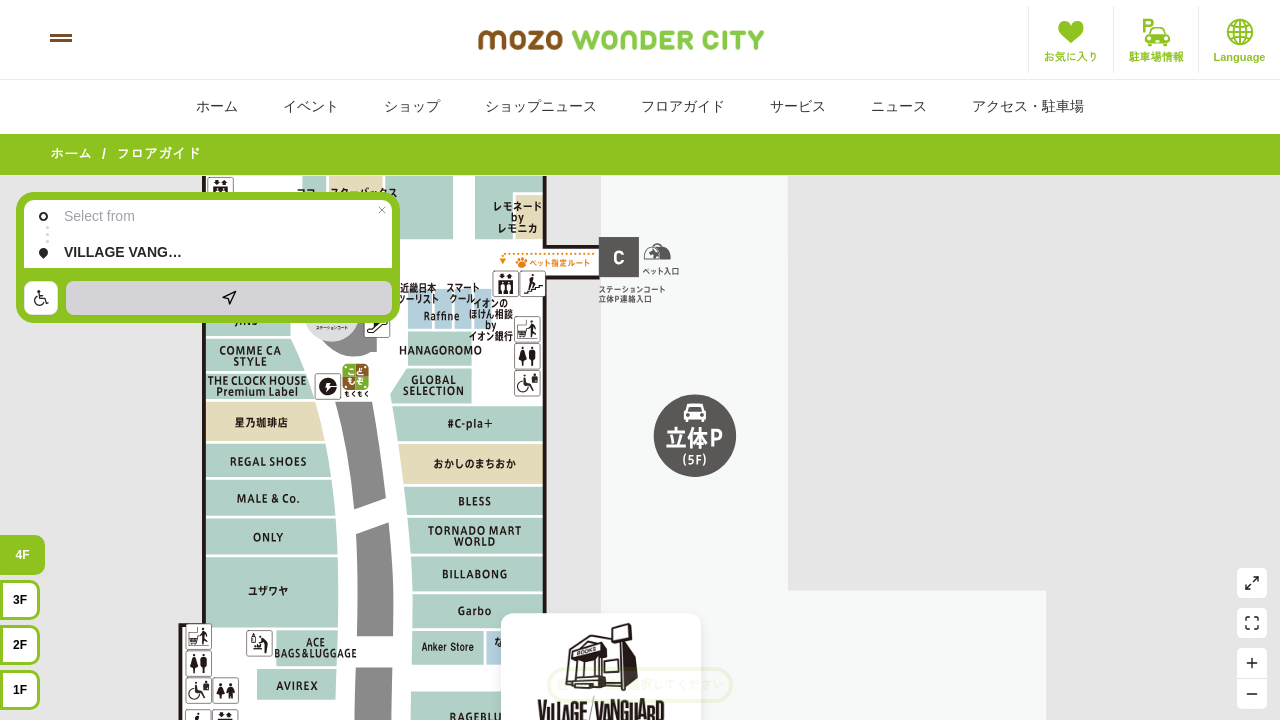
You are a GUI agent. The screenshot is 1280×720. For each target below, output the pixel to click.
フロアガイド (683, 106)
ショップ (412, 106)
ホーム (217, 106)
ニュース (899, 106)
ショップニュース (541, 106)
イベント (311, 106)
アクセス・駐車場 (1028, 106)
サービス (798, 106)
